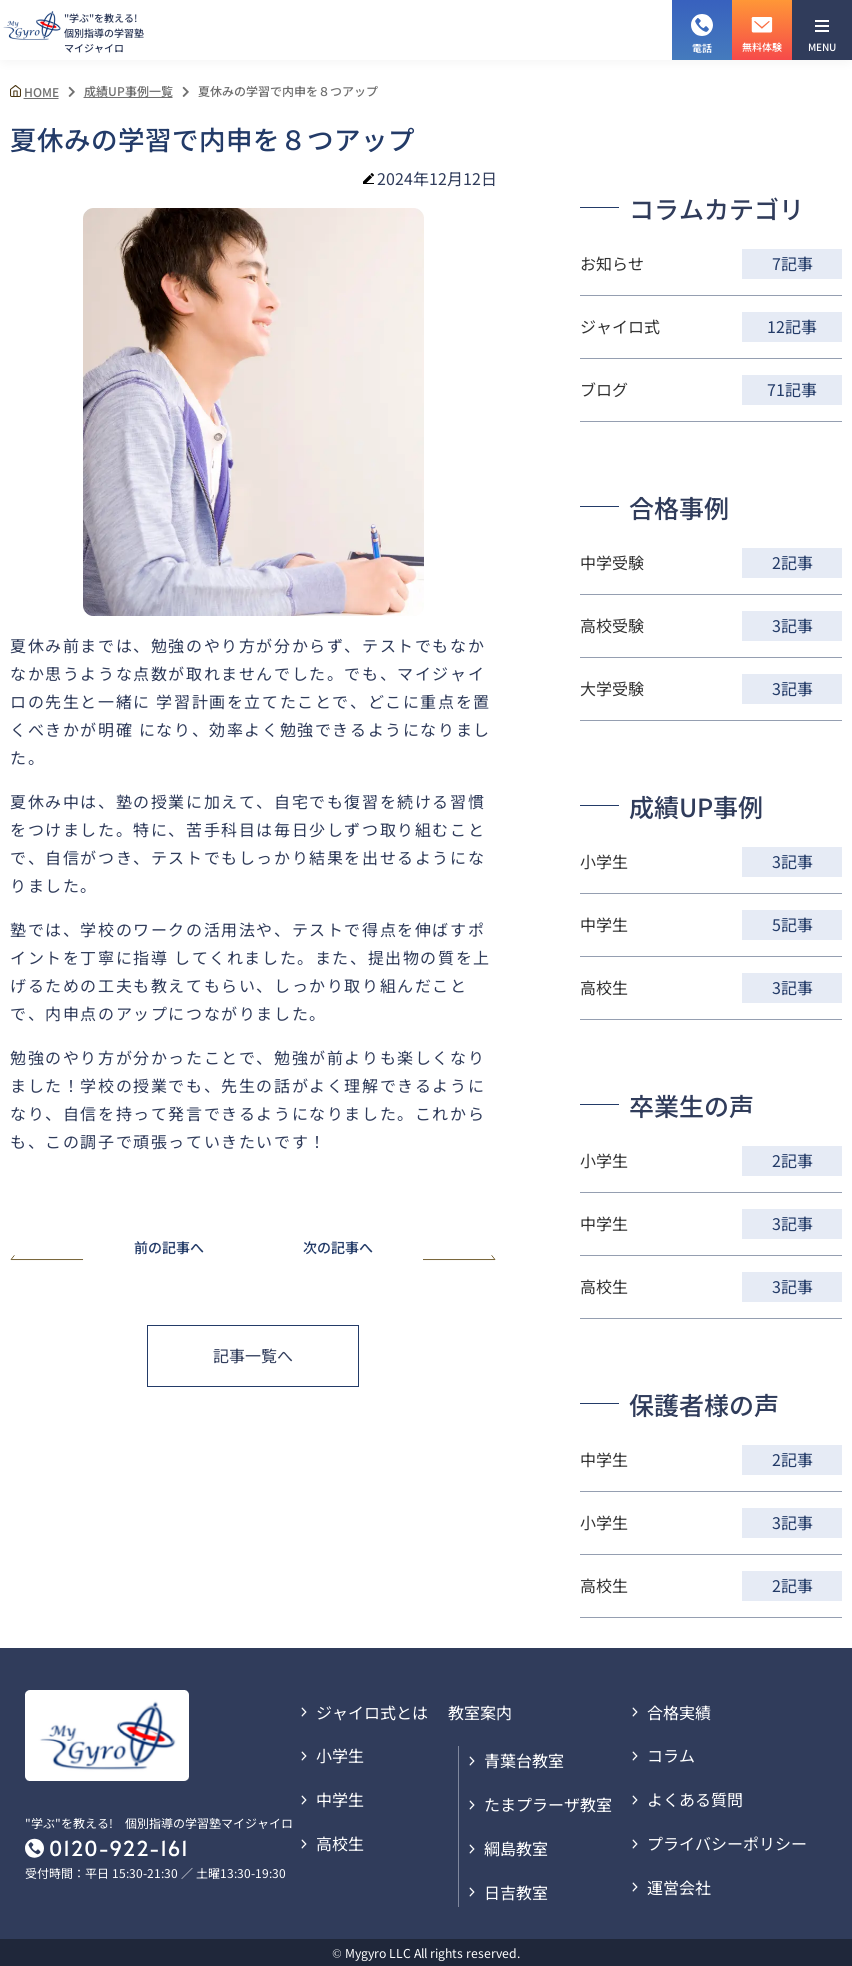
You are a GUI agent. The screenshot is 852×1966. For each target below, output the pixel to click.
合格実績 (679, 1712)
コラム (671, 1755)
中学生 (340, 1799)
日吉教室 (516, 1892)
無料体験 (762, 27)
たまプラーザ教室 (548, 1804)
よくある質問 (695, 1799)
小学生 (340, 1755)
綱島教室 (516, 1848)
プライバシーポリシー (727, 1843)
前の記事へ (107, 1248)
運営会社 (679, 1887)
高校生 (340, 1843)
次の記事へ (400, 1248)
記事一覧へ (253, 1355)
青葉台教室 (524, 1760)
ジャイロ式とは (372, 1712)
